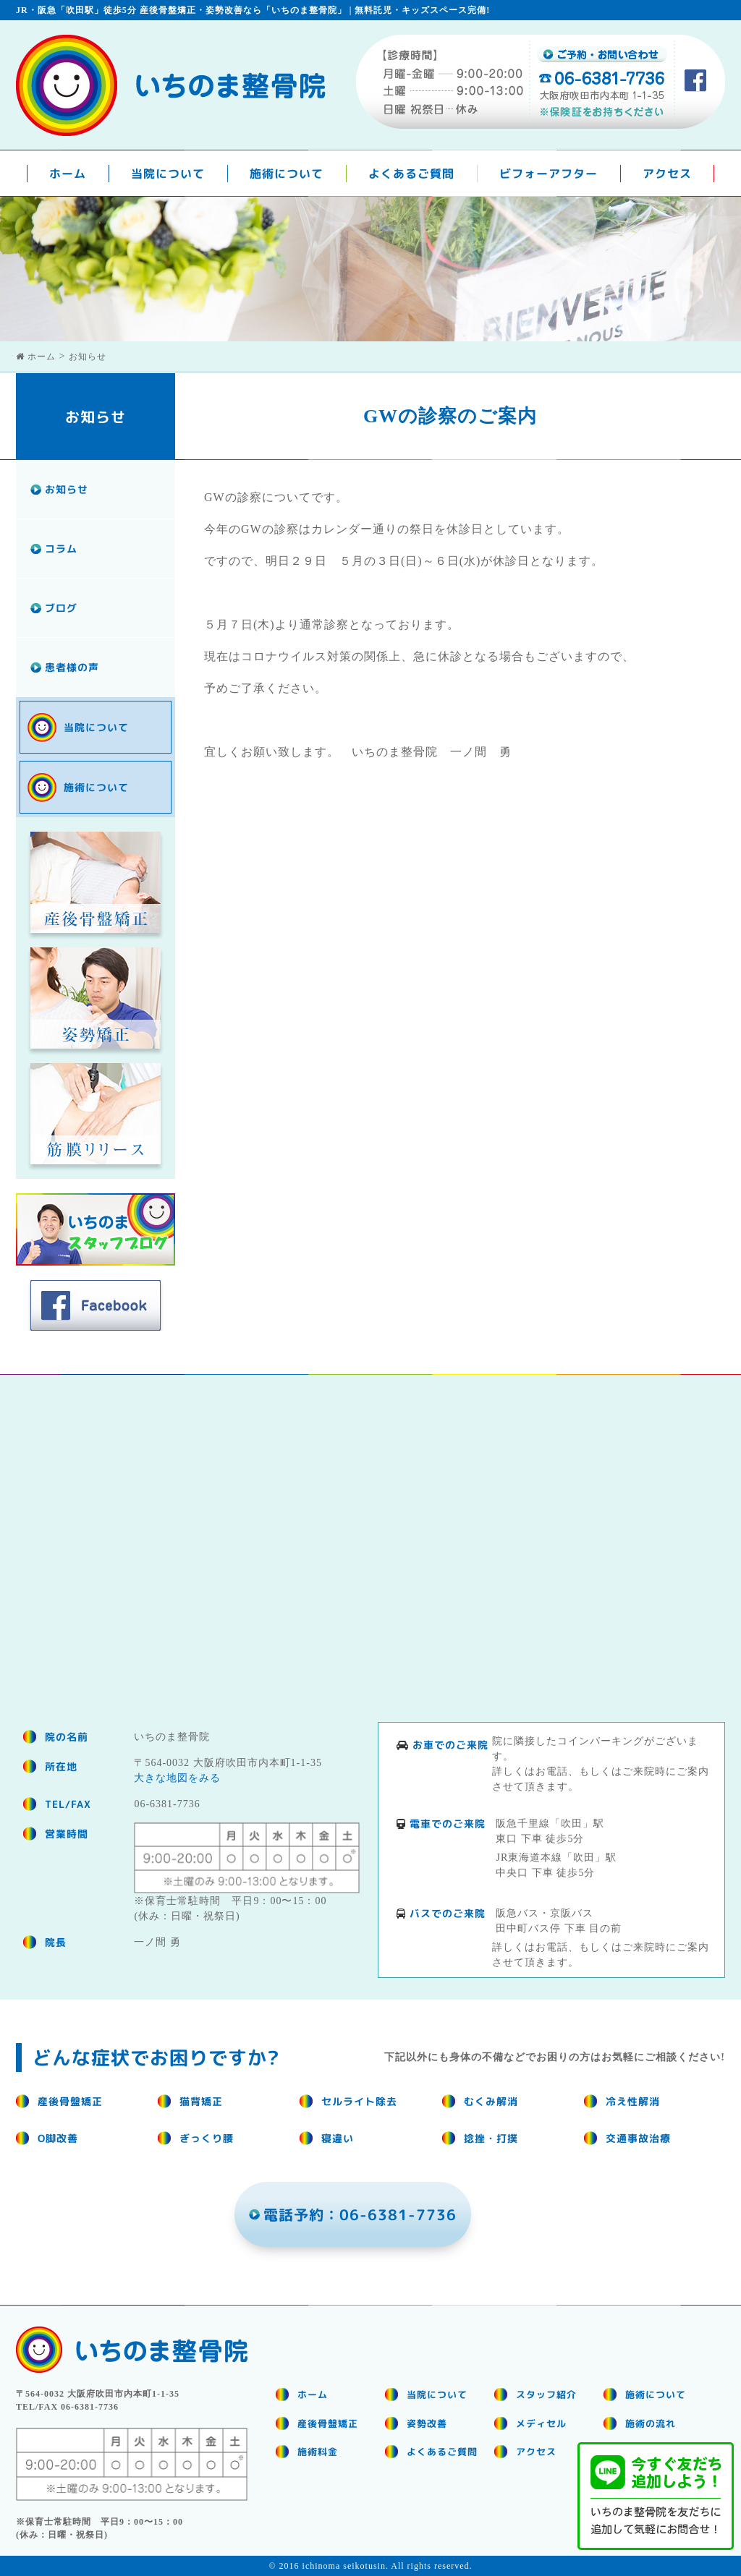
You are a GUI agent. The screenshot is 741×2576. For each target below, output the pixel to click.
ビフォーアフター (548, 174)
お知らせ (66, 489)
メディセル (541, 2423)
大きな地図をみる (177, 1778)
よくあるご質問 (411, 174)
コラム (61, 548)
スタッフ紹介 (546, 2394)
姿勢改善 (427, 2423)
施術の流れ (650, 2423)
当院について (168, 174)
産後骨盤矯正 (327, 2423)
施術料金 (317, 2451)
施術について (286, 174)
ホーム (67, 174)
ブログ (61, 608)
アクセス (667, 174)
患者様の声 (72, 667)
